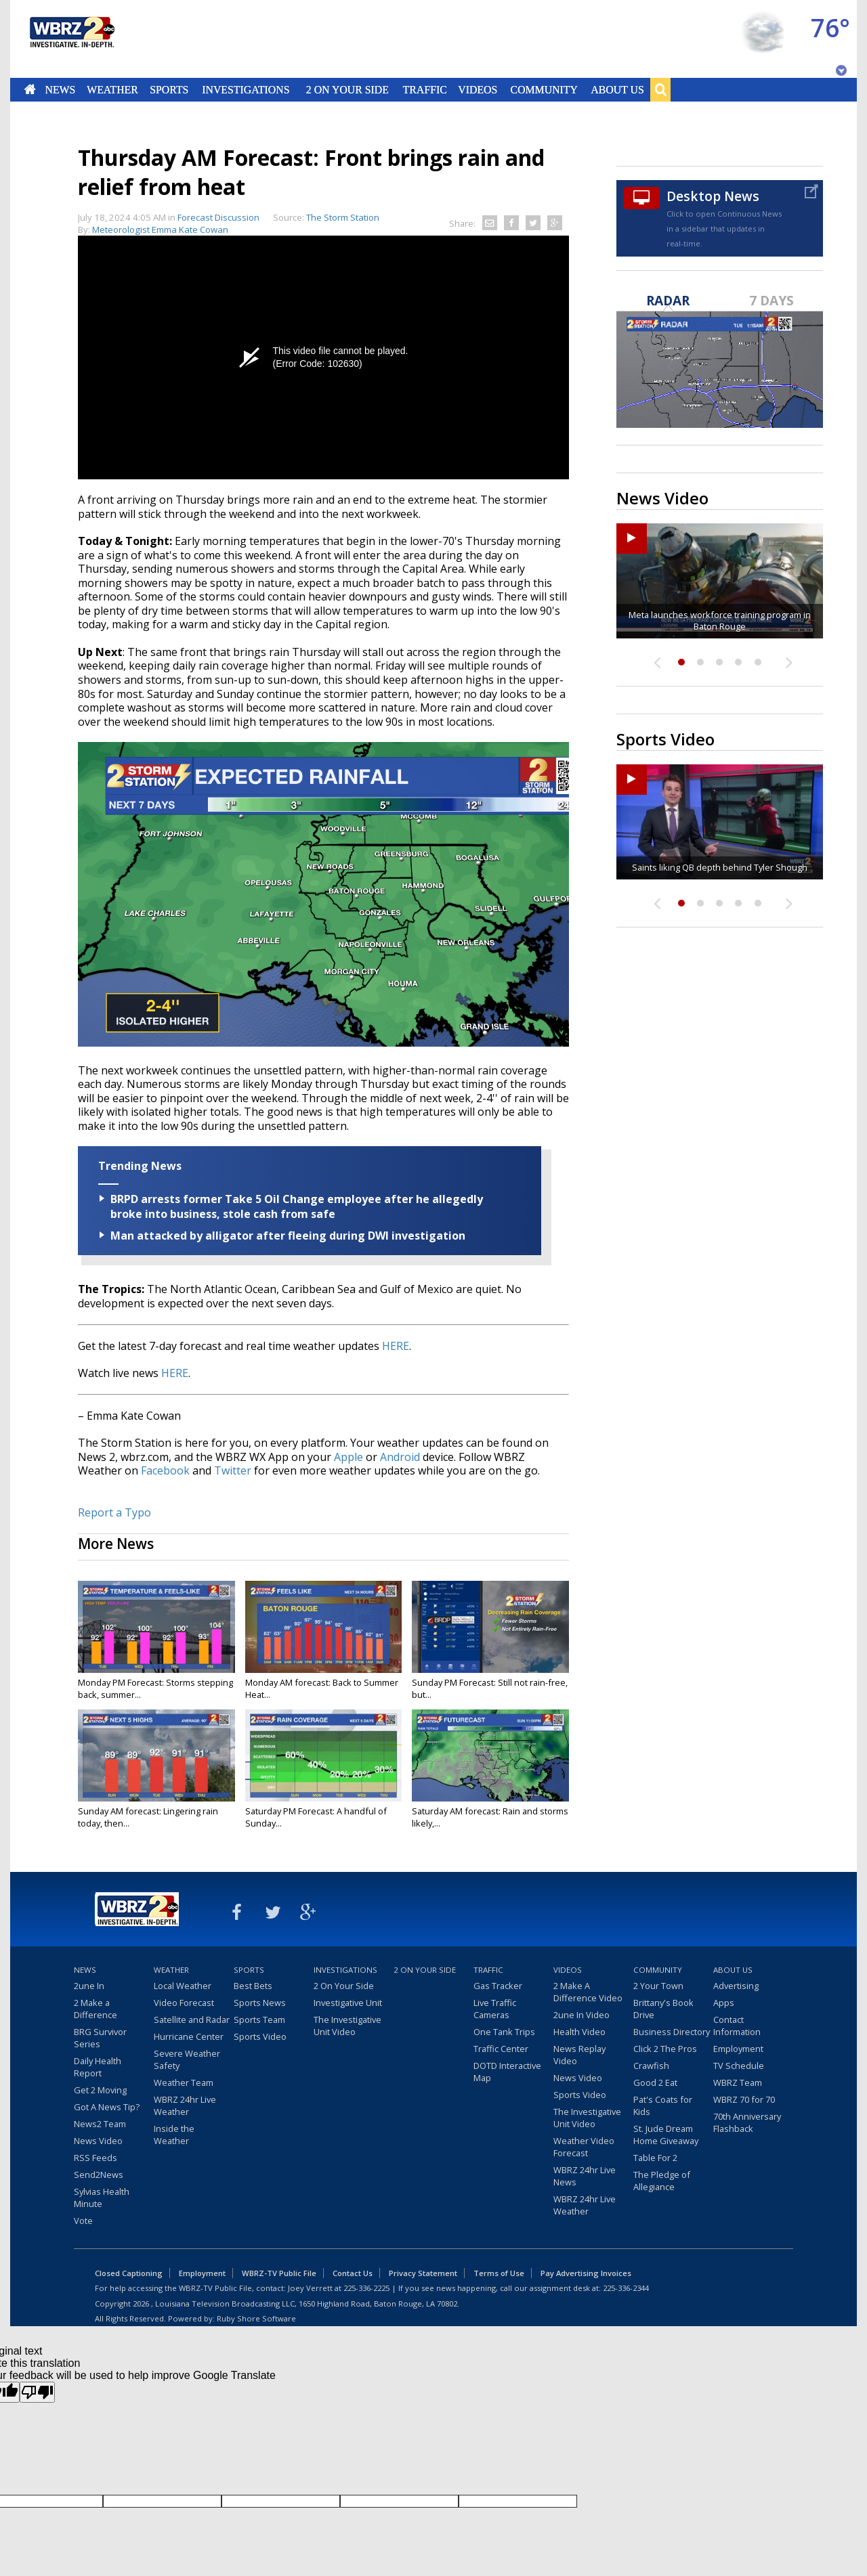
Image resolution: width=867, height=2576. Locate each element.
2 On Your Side (347, 89)
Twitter (232, 1470)
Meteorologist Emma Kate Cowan (160, 229)
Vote (83, 2220)
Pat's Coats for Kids (662, 2105)
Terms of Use (498, 2273)
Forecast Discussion (218, 217)
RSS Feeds (95, 2158)
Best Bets (253, 1986)
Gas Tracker (497, 1986)
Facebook (165, 1470)
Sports (169, 89)
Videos (477, 89)
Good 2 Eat (655, 2082)
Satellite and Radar (192, 2019)
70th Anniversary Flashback (747, 2122)
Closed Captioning (129, 2273)
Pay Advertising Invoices (586, 2273)
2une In (89, 1986)
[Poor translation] (37, 2392)
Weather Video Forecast (583, 2147)
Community (543, 89)
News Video (98, 2141)
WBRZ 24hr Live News (584, 2176)
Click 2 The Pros (665, 2049)
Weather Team (183, 2082)
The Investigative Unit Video (347, 2025)
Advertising (736, 1986)
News (60, 89)
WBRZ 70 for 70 (744, 2099)
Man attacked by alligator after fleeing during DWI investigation (287, 1235)
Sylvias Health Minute (101, 2197)
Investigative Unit (348, 2002)
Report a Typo (114, 1512)
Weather (112, 89)
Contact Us (353, 2273)
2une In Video (581, 2015)
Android (400, 1456)
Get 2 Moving (100, 2090)
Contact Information (737, 2025)
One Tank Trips (504, 2032)
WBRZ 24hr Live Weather (185, 2105)
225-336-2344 (626, 2288)
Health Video (579, 2032)
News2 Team (100, 2124)
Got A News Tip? (107, 2107)
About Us (617, 89)
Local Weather (182, 1986)
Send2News (98, 2174)
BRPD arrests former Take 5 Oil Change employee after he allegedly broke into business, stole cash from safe (296, 1206)
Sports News (260, 2002)
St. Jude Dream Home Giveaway (665, 2134)
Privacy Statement (423, 2273)
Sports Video (260, 2036)
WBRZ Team (737, 2082)
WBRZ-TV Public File (279, 2273)
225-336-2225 (366, 2288)
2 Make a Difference (95, 2008)
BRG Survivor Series (100, 2038)
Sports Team (259, 2019)
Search (660, 89)
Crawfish (651, 2065)
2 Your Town (658, 1986)
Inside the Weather (174, 2134)
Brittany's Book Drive (663, 2008)
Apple (348, 1456)
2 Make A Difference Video (587, 1992)
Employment (738, 2049)
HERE (395, 1345)
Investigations (246, 89)
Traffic (424, 89)
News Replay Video (579, 2055)
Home (30, 89)
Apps (723, 2002)
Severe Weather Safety (187, 2059)
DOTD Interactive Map (507, 2071)
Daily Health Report (97, 2067)
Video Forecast (184, 2002)
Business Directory (671, 2032)
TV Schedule (738, 2065)
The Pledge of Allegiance (661, 2180)
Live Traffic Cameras (494, 2008)
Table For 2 (655, 2158)
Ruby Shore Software (256, 2318)
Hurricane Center (189, 2036)
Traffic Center (500, 2049)
